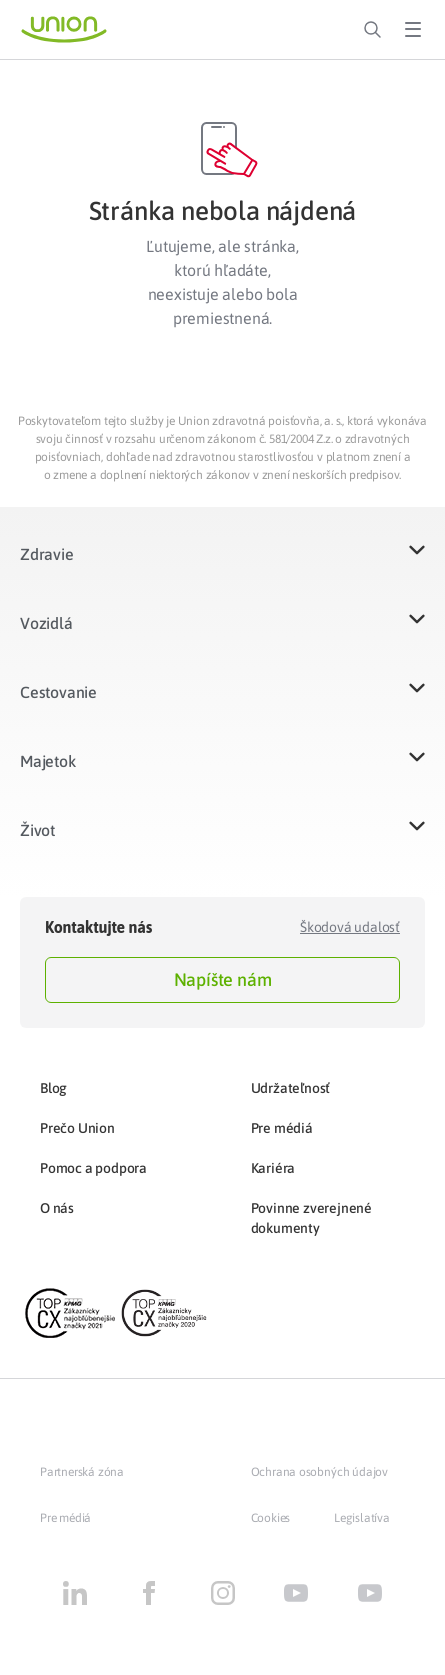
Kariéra (273, 1168)
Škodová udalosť (350, 927)
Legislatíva (362, 1518)
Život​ (37, 830)
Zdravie (47, 554)
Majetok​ (48, 761)
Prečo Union (77, 1128)
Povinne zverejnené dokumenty (311, 1218)
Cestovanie (58, 692)
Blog (53, 1088)
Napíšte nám (223, 979)
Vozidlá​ (46, 623)
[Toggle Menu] (413, 30)
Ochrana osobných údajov (319, 1472)
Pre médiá (282, 1128)
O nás (57, 1208)
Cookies (271, 1518)
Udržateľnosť (291, 1088)
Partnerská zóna (82, 1472)
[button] (222, 566)
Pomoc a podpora (93, 1168)
